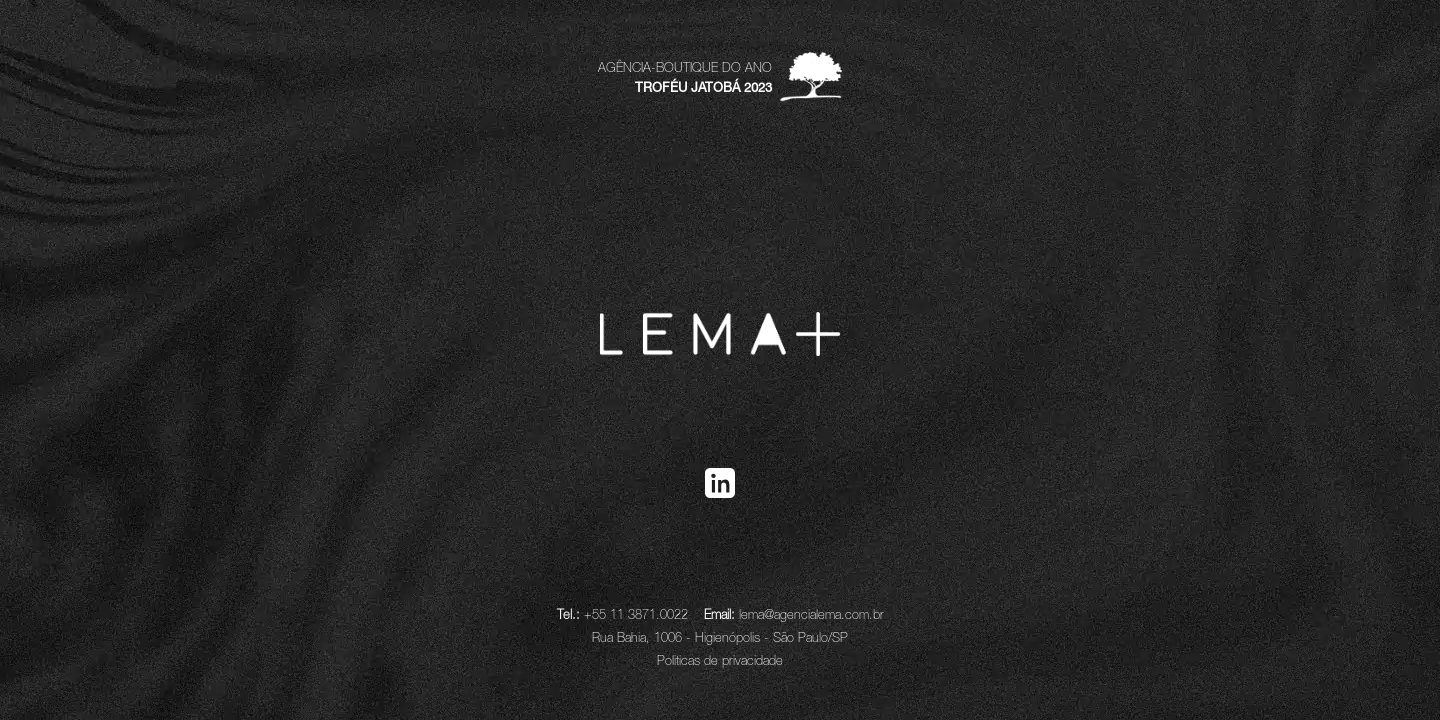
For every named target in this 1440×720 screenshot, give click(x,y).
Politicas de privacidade (720, 660)
